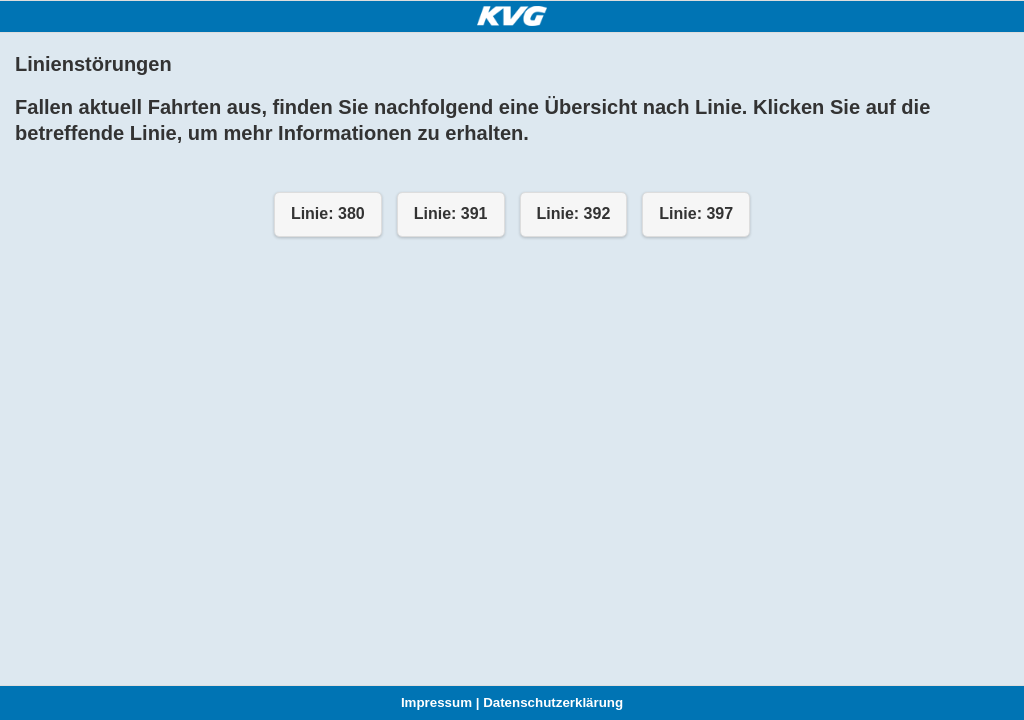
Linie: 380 (328, 213)
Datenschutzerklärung (553, 702)
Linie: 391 (451, 213)
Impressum (436, 702)
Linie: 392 (574, 213)
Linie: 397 (696, 213)
